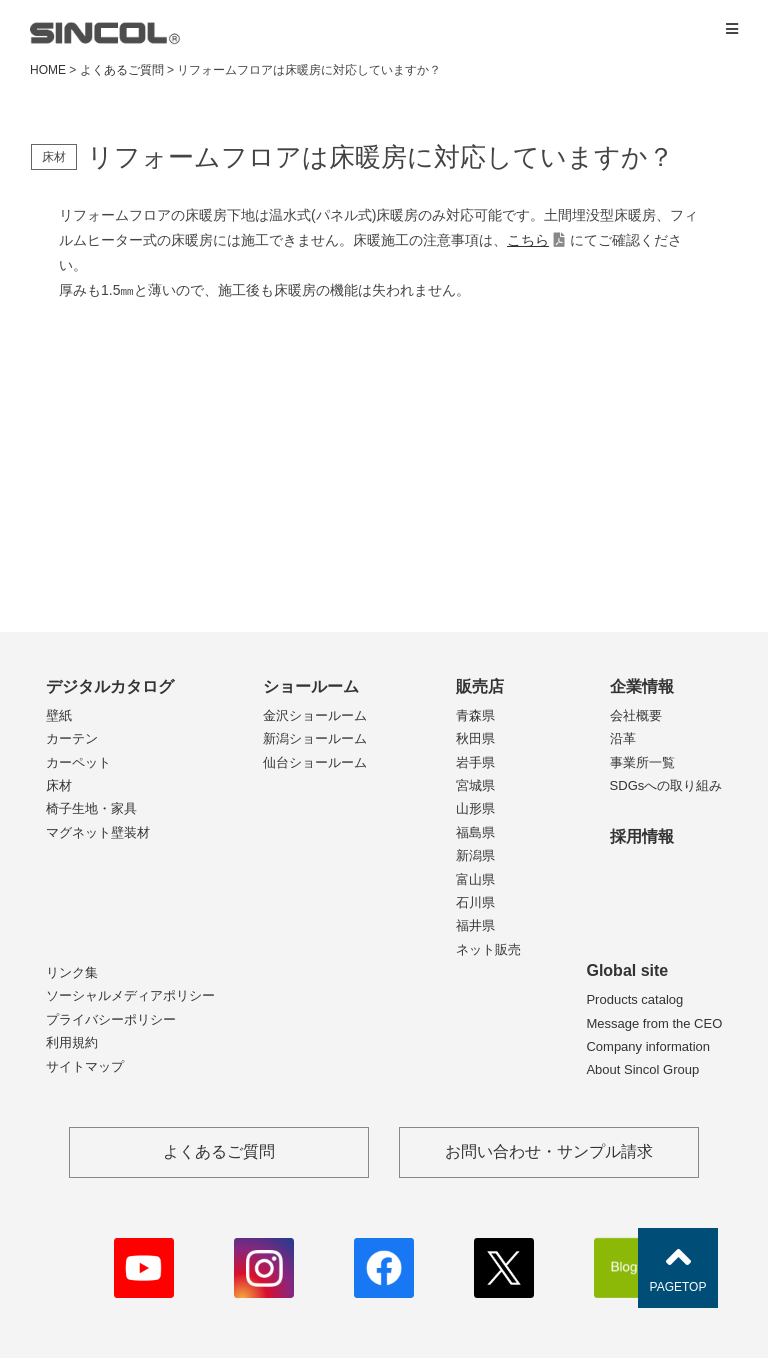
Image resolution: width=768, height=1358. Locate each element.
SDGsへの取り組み (666, 785)
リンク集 (72, 972)
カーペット (78, 762)
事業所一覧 (642, 762)
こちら (528, 240)
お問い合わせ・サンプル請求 (549, 1151)
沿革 (623, 738)
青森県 (475, 715)
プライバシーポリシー (111, 1019)
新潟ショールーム (315, 738)
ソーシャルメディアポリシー (130, 995)
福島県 (475, 832)
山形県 (475, 808)
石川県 (475, 902)
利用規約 (72, 1042)
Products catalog (634, 999)
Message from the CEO (654, 1023)
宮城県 (475, 785)
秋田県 (475, 738)
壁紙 (59, 715)
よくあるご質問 (122, 70)
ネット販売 (488, 949)
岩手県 (475, 762)
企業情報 (642, 686)
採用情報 (642, 836)
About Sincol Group (642, 1069)
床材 (59, 785)
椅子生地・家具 (91, 808)
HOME (48, 70)
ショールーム (311, 686)
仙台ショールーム (315, 762)
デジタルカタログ (110, 686)
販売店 (480, 686)
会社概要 (636, 715)
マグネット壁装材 (98, 832)
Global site (627, 970)
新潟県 (475, 855)
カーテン (72, 738)
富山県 (475, 879)
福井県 (475, 925)
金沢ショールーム (315, 715)
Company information (648, 1046)
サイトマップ (85, 1066)
